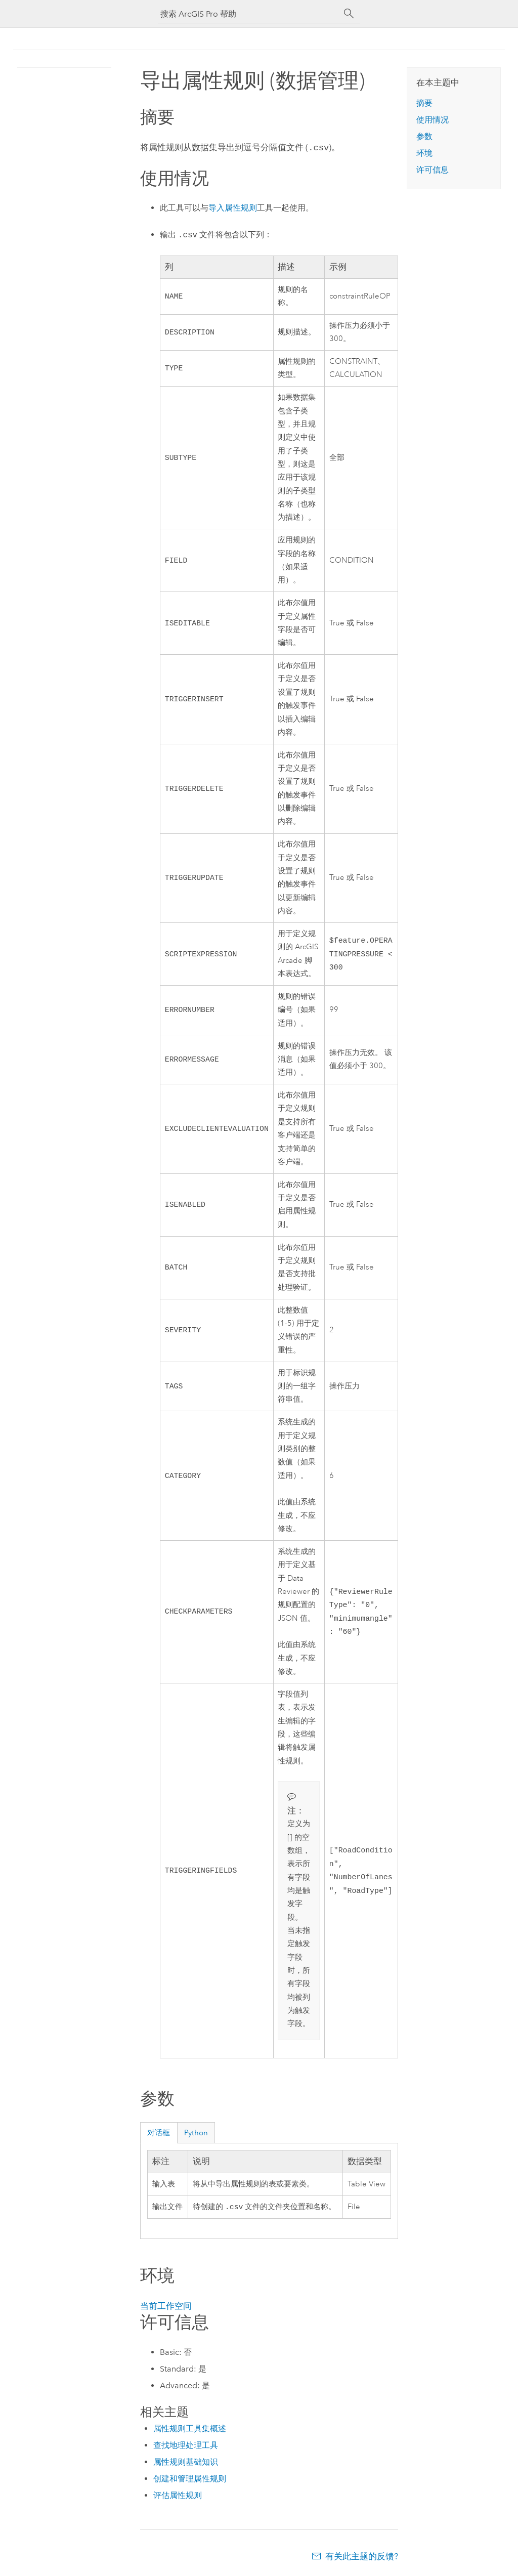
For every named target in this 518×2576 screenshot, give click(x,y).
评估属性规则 (177, 2495)
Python (196, 2131)
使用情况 (432, 119)
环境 (424, 153)
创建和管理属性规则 (189, 2478)
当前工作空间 (166, 2306)
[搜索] (349, 14)
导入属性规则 (232, 207)
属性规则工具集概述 (189, 2428)
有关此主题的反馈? (361, 2556)
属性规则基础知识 (185, 2462)
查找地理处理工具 (185, 2445)
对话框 (158, 2131)
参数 (424, 136)
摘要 (424, 103)
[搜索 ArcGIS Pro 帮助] (249, 14)
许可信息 (432, 170)
